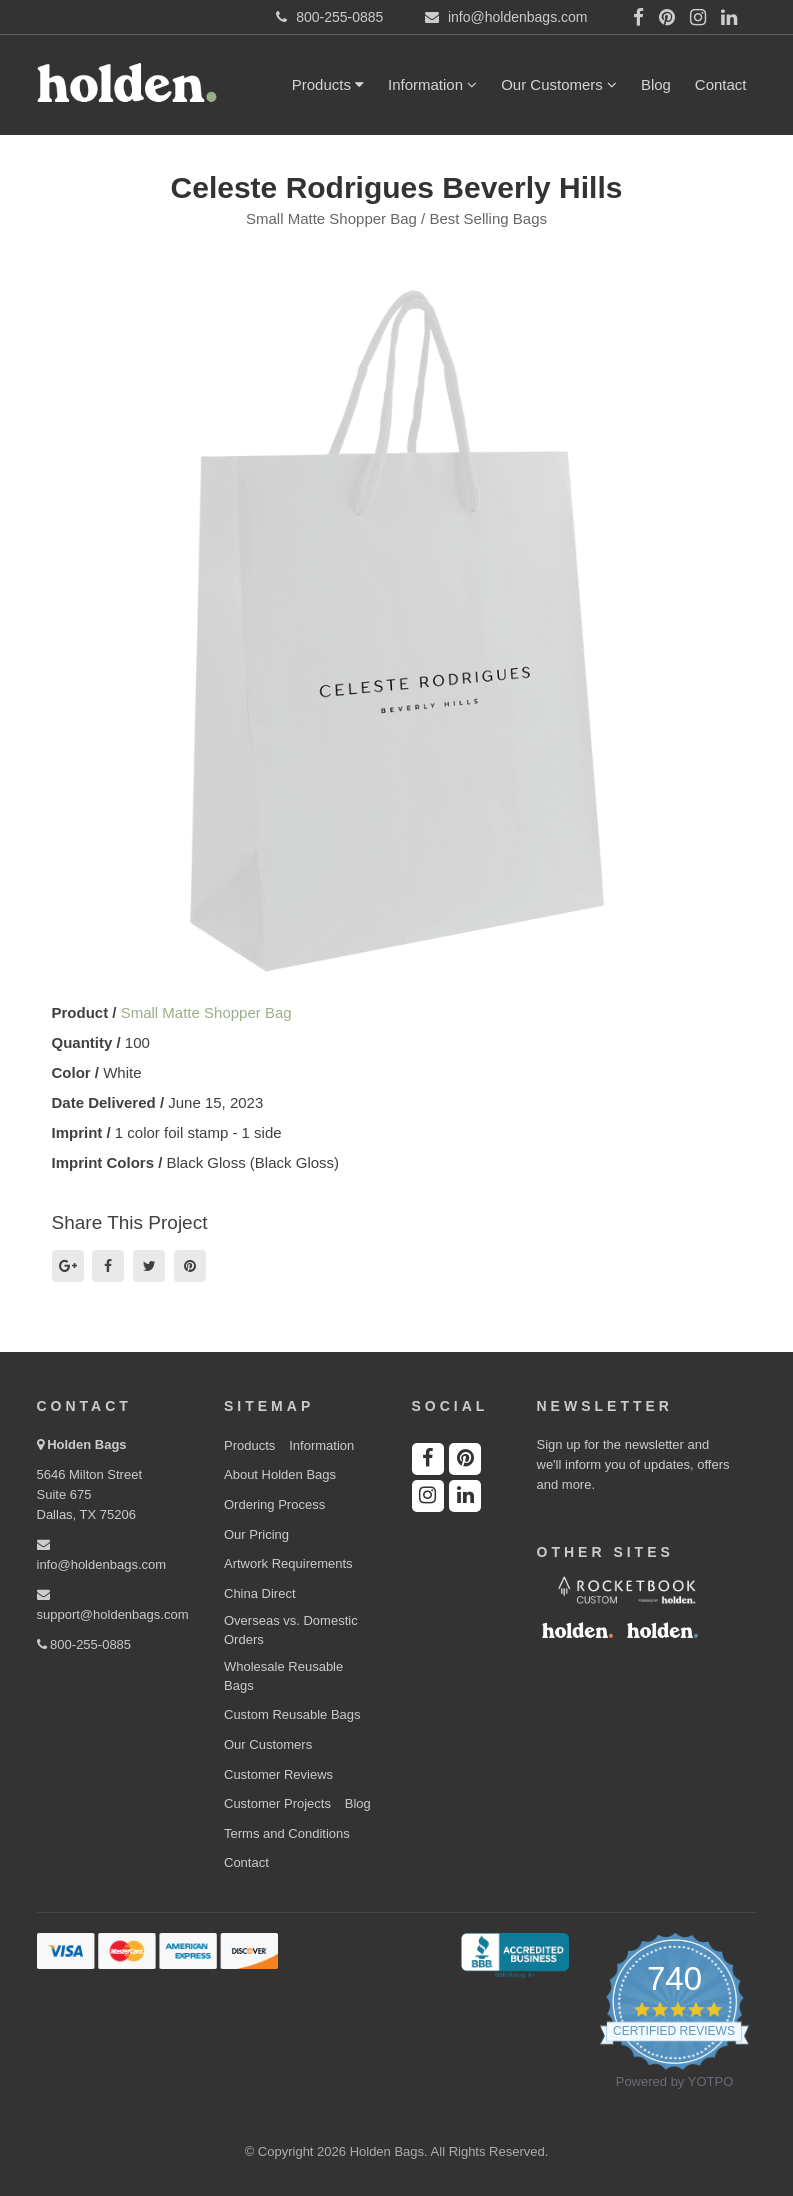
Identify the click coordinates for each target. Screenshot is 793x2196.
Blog (656, 84)
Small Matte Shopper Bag (206, 1012)
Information (432, 84)
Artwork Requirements (288, 1563)
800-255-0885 (84, 1644)
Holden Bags (86, 1444)
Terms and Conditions (287, 1833)
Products (328, 84)
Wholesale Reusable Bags (283, 1676)
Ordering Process (274, 1504)
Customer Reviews (278, 1774)
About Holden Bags (280, 1474)
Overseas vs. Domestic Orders (291, 1630)
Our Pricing (256, 1534)
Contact (721, 84)
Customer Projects (277, 1803)
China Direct (260, 1593)
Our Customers (559, 84)
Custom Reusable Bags (292, 1714)
